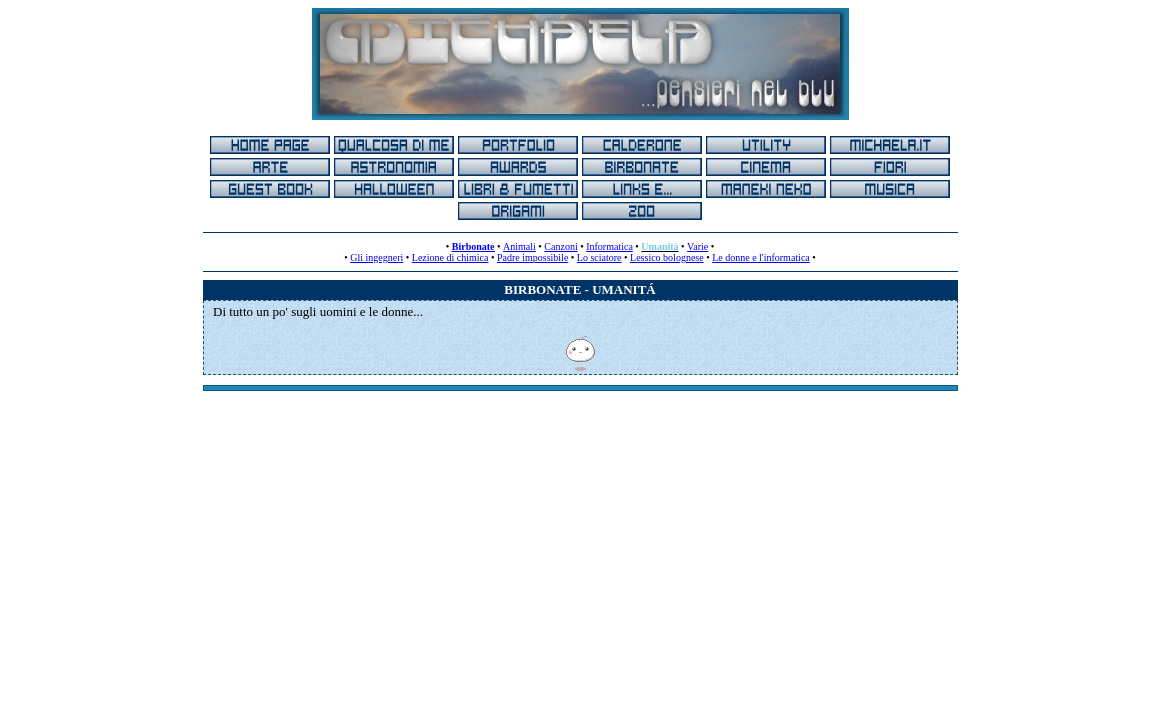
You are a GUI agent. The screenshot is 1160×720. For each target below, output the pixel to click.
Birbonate (473, 246)
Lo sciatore (599, 257)
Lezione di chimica (450, 257)
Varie (697, 246)
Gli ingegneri (376, 257)
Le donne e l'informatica (761, 257)
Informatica (609, 246)
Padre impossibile (532, 257)
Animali (519, 246)
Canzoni (560, 246)
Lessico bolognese (667, 257)
